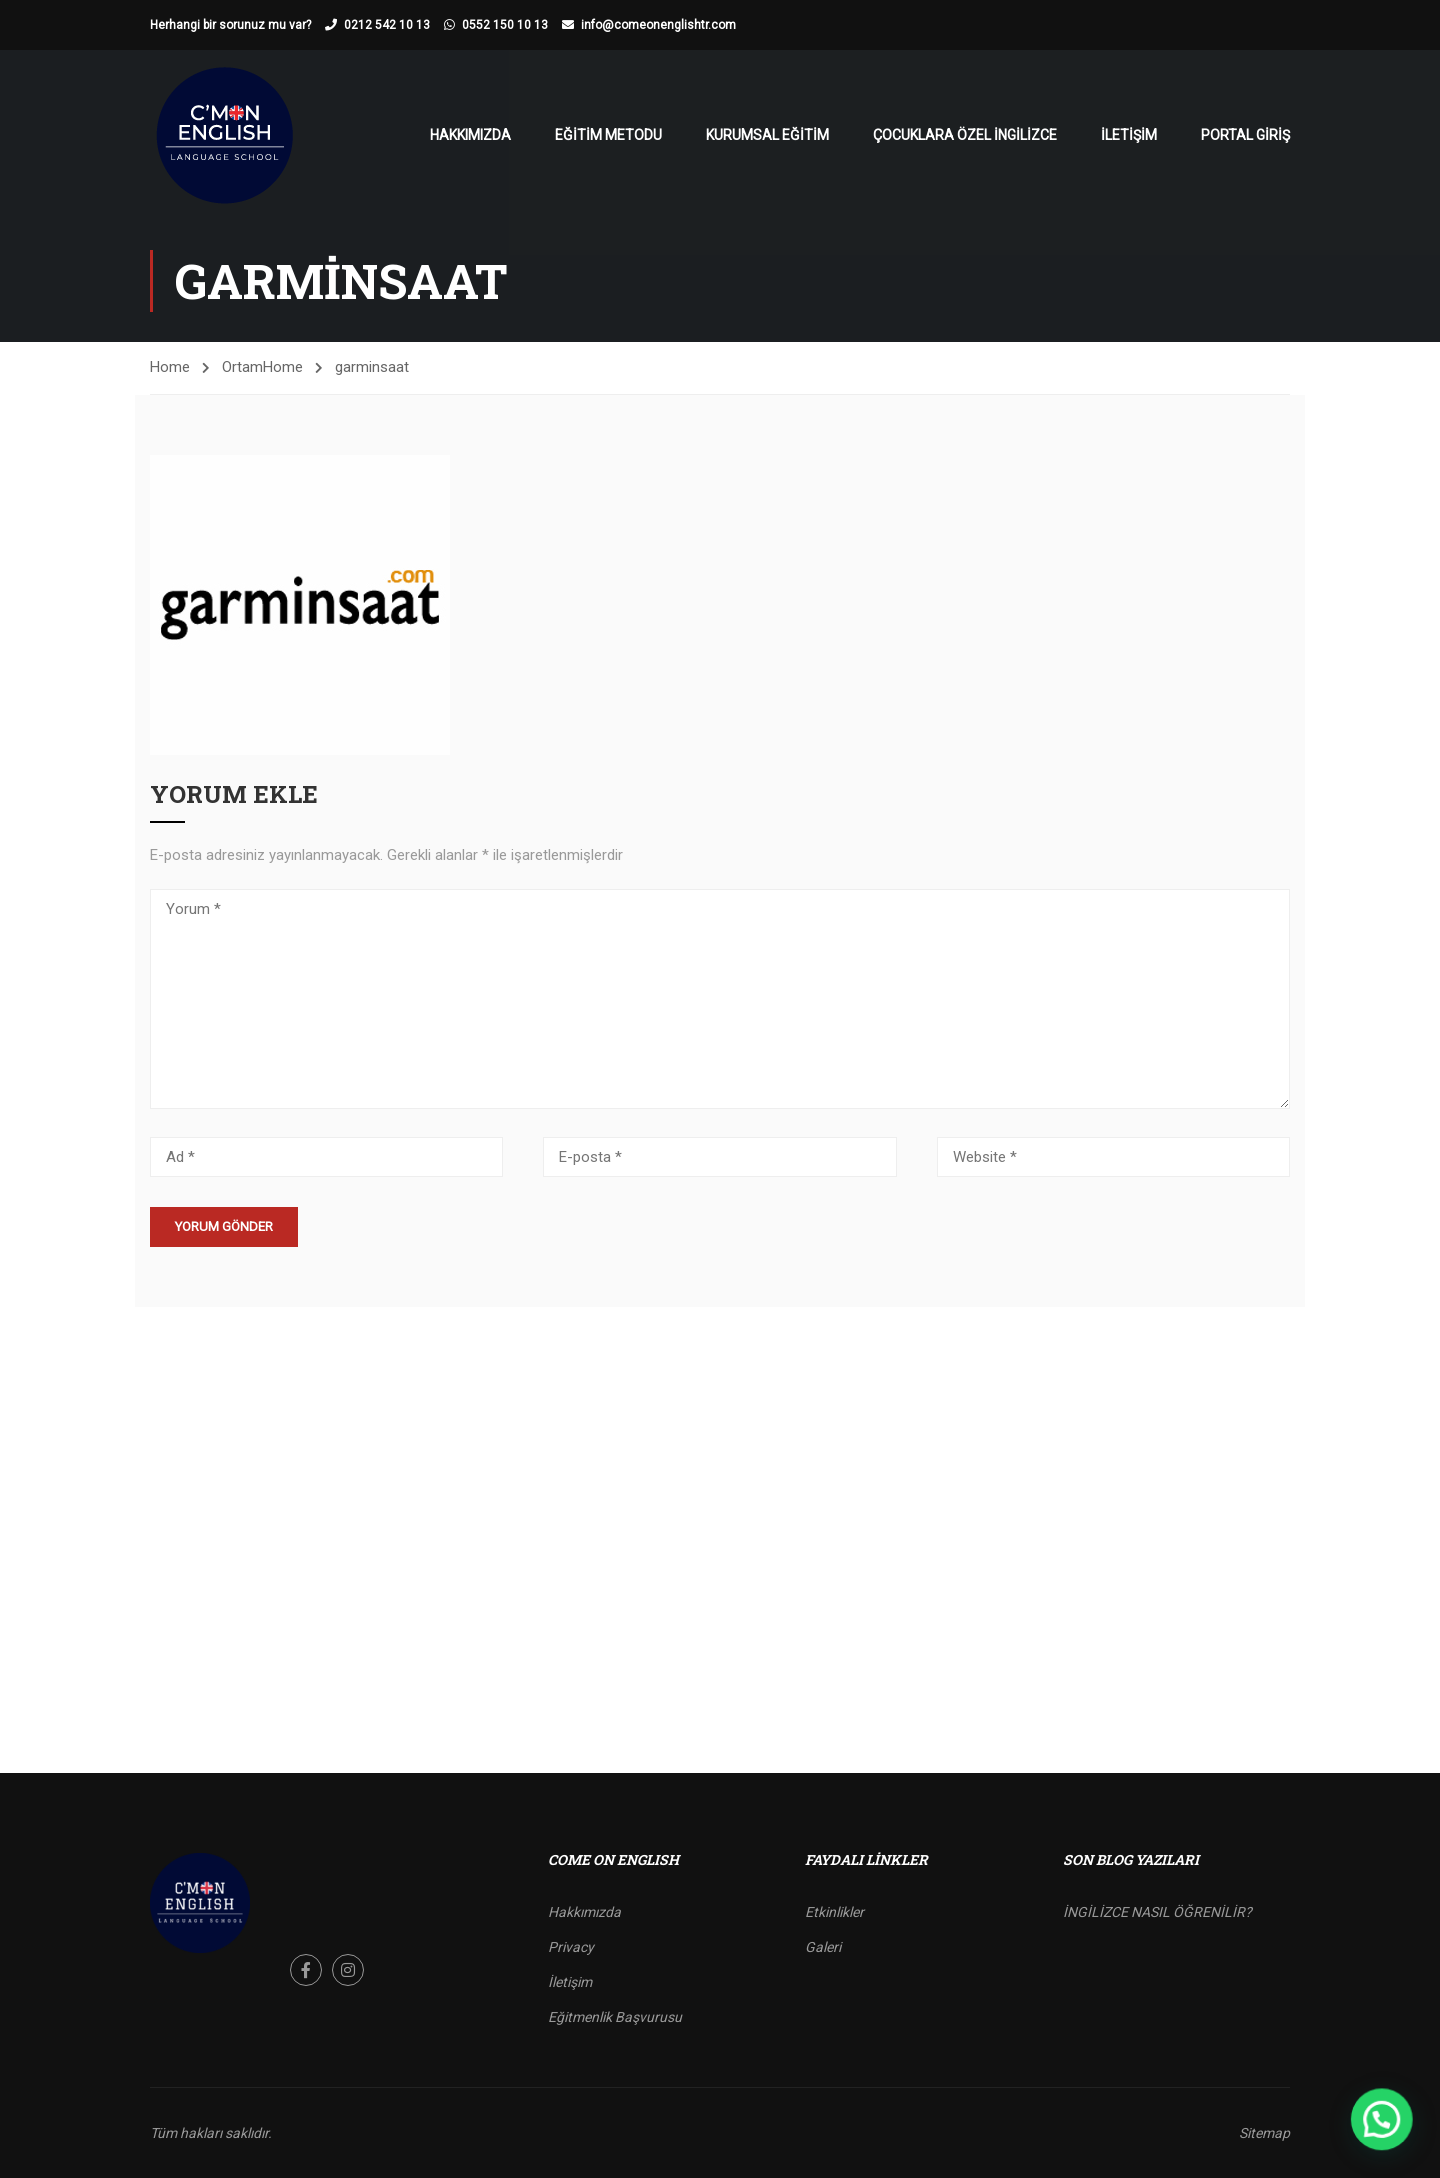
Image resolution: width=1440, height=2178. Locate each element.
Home (170, 367)
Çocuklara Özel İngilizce (965, 135)
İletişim (1129, 135)
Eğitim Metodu (608, 135)
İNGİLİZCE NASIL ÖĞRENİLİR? (1157, 1912)
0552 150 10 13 (505, 25)
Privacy (571, 1947)
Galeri (823, 1947)
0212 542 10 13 (387, 25)
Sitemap (1264, 2133)
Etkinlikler (834, 1912)
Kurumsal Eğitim (767, 135)
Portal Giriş (1245, 135)
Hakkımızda (470, 135)
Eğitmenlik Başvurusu (615, 2017)
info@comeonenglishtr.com (658, 25)
